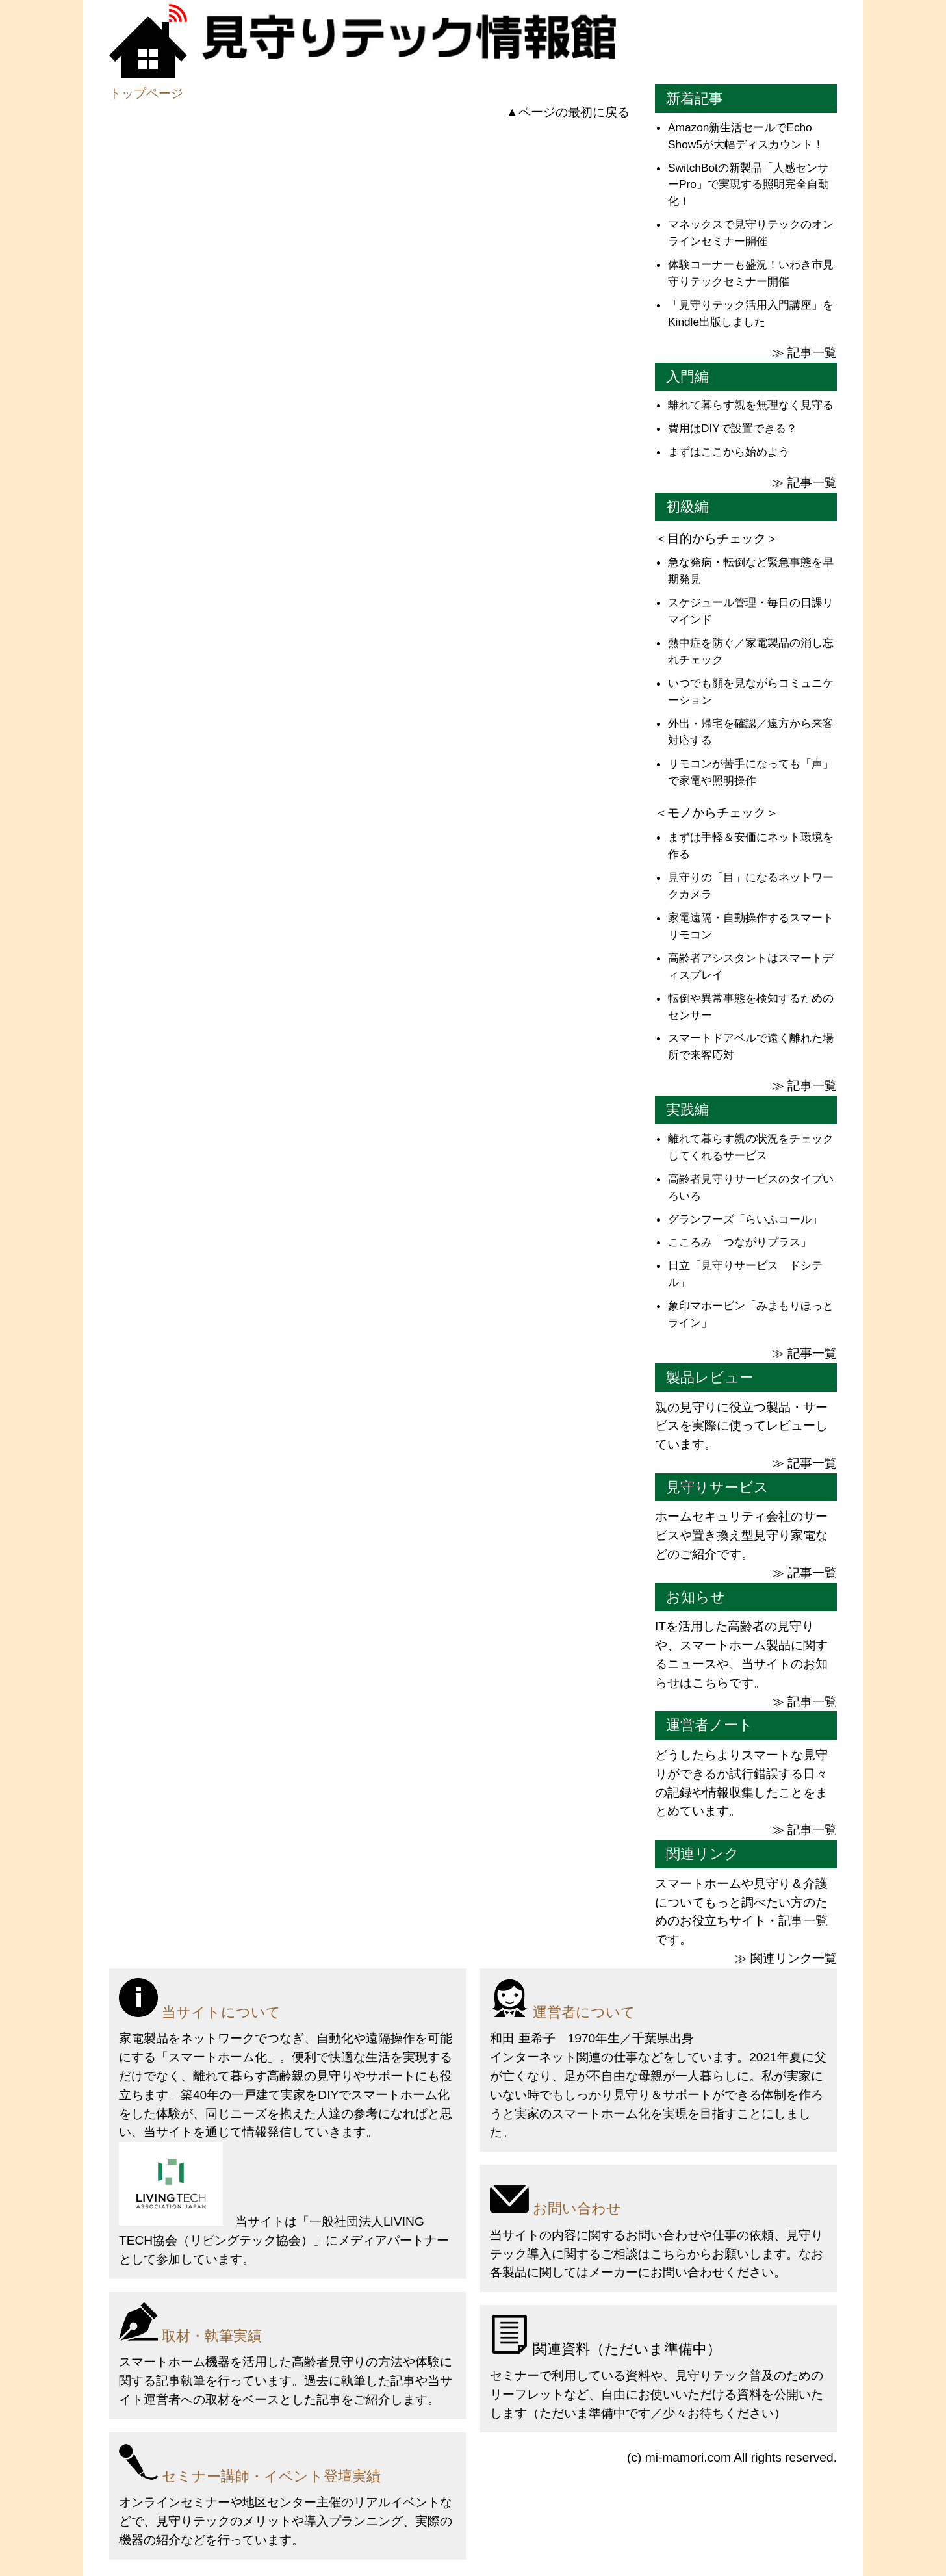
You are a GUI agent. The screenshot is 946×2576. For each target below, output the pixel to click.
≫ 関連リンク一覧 (786, 1958)
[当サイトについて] (287, 2001)
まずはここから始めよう (728, 451)
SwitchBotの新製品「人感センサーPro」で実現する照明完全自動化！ (748, 184)
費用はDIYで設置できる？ (732, 428)
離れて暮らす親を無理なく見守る (751, 404)
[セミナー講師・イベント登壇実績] (287, 2465)
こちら (668, 2254)
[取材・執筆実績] (287, 2324)
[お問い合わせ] (658, 2197)
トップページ (146, 93)
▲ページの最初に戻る (568, 112)
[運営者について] (658, 2001)
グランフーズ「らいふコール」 (745, 1219)
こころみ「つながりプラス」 (740, 1241)
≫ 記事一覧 (804, 352)
